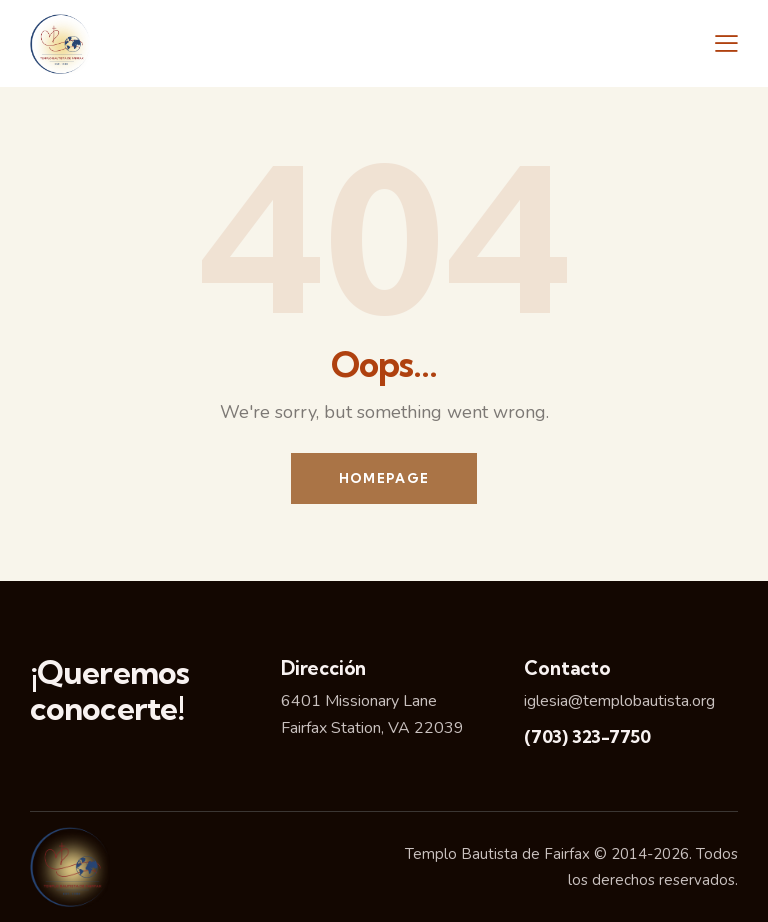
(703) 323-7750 (587, 736)
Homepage (384, 478)
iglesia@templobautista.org (619, 701)
